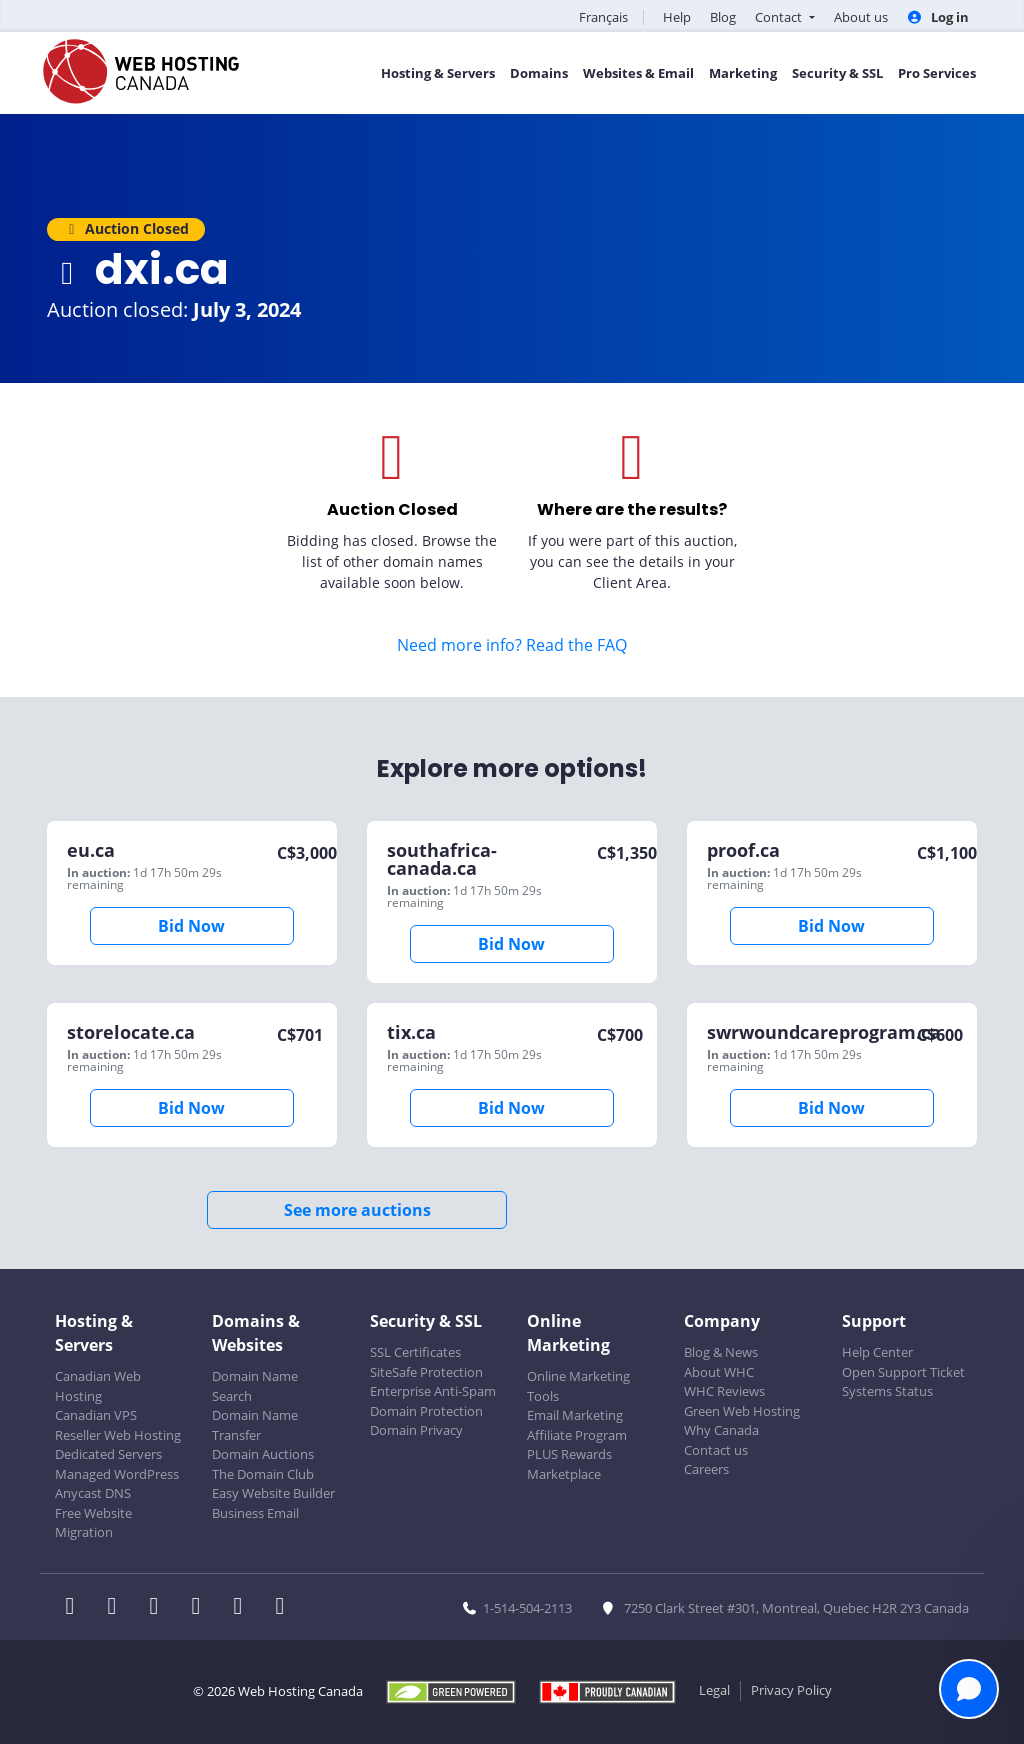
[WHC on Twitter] (118, 1608)
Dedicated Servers (108, 1454)
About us (861, 17)
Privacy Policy (791, 1690)
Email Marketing (575, 1415)
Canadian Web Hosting (98, 1386)
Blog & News (721, 1352)
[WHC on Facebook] (76, 1608)
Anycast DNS (93, 1493)
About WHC (719, 1372)
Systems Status (887, 1391)
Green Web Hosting (742, 1411)
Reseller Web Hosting (118, 1435)
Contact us (716, 1450)
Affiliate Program (577, 1435)
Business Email (255, 1513)
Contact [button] (780, 17)
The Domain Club (263, 1474)
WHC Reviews (724, 1391)
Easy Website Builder (273, 1493)
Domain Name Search (255, 1386)
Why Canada (721, 1430)
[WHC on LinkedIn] (160, 1608)
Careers (706, 1469)
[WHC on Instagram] (202, 1608)
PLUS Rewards (569, 1454)
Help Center (877, 1352)
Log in (938, 17)
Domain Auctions (263, 1454)
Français (603, 17)
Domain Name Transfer (255, 1425)
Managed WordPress (117, 1474)
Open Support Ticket (903, 1372)
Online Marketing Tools (578, 1386)
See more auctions (357, 1210)
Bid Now (191, 926)
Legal (714, 1690)
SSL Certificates (415, 1352)
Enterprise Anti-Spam (433, 1391)
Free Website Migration (93, 1523)
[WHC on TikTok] (284, 1608)
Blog (723, 17)
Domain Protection (426, 1411)
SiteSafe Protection (426, 1372)
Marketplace (564, 1474)
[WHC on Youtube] (244, 1608)
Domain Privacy (416, 1430)
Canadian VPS (96, 1415)
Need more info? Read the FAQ (512, 645)
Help (677, 17)
